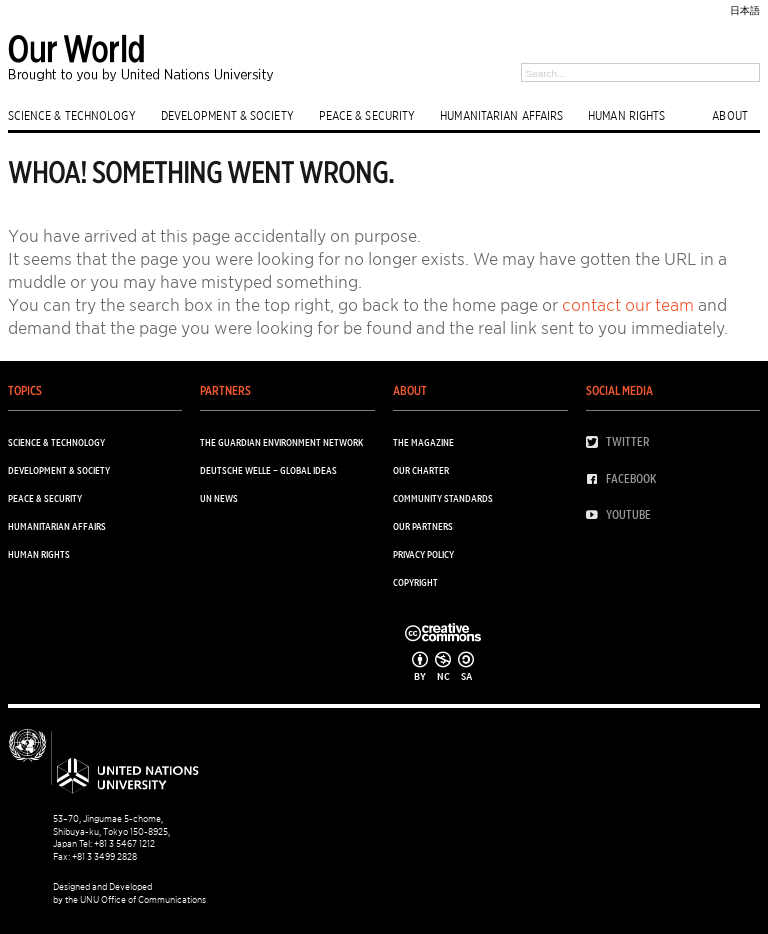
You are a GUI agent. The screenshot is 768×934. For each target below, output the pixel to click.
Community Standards (443, 498)
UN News (219, 498)
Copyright (415, 582)
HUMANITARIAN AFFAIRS (501, 115)
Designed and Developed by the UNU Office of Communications (129, 892)
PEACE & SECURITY (367, 115)
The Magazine (423, 442)
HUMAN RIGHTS (626, 115)
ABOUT (730, 115)
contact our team (628, 305)
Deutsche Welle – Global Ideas (268, 470)
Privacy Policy (423, 554)
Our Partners (423, 526)
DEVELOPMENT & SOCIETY (227, 115)
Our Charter (421, 470)
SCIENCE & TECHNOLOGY (72, 115)
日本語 (745, 10)
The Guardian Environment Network (281, 442)
